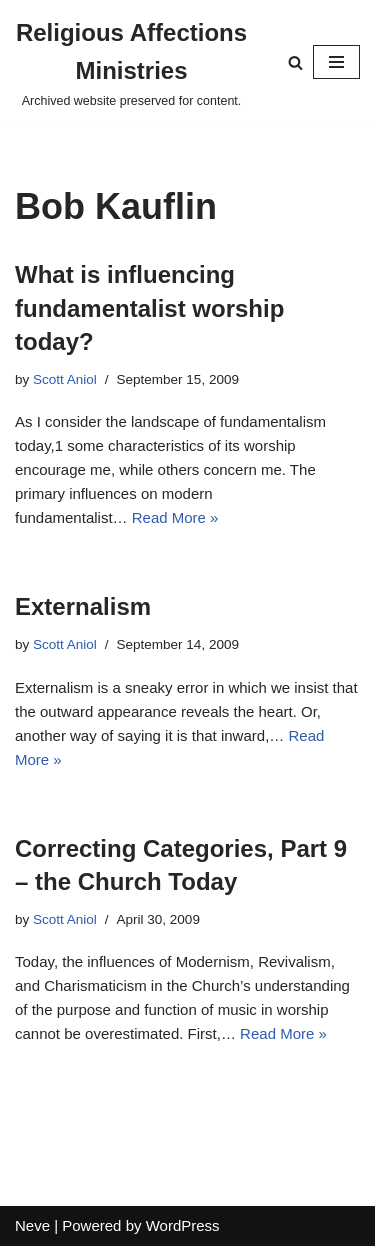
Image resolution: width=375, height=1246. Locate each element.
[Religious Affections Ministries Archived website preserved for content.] (131, 62)
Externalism (83, 606)
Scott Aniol (65, 379)
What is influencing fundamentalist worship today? (149, 308)
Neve (32, 1225)
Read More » (175, 517)
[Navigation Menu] (336, 62)
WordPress (183, 1225)
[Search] (295, 62)
